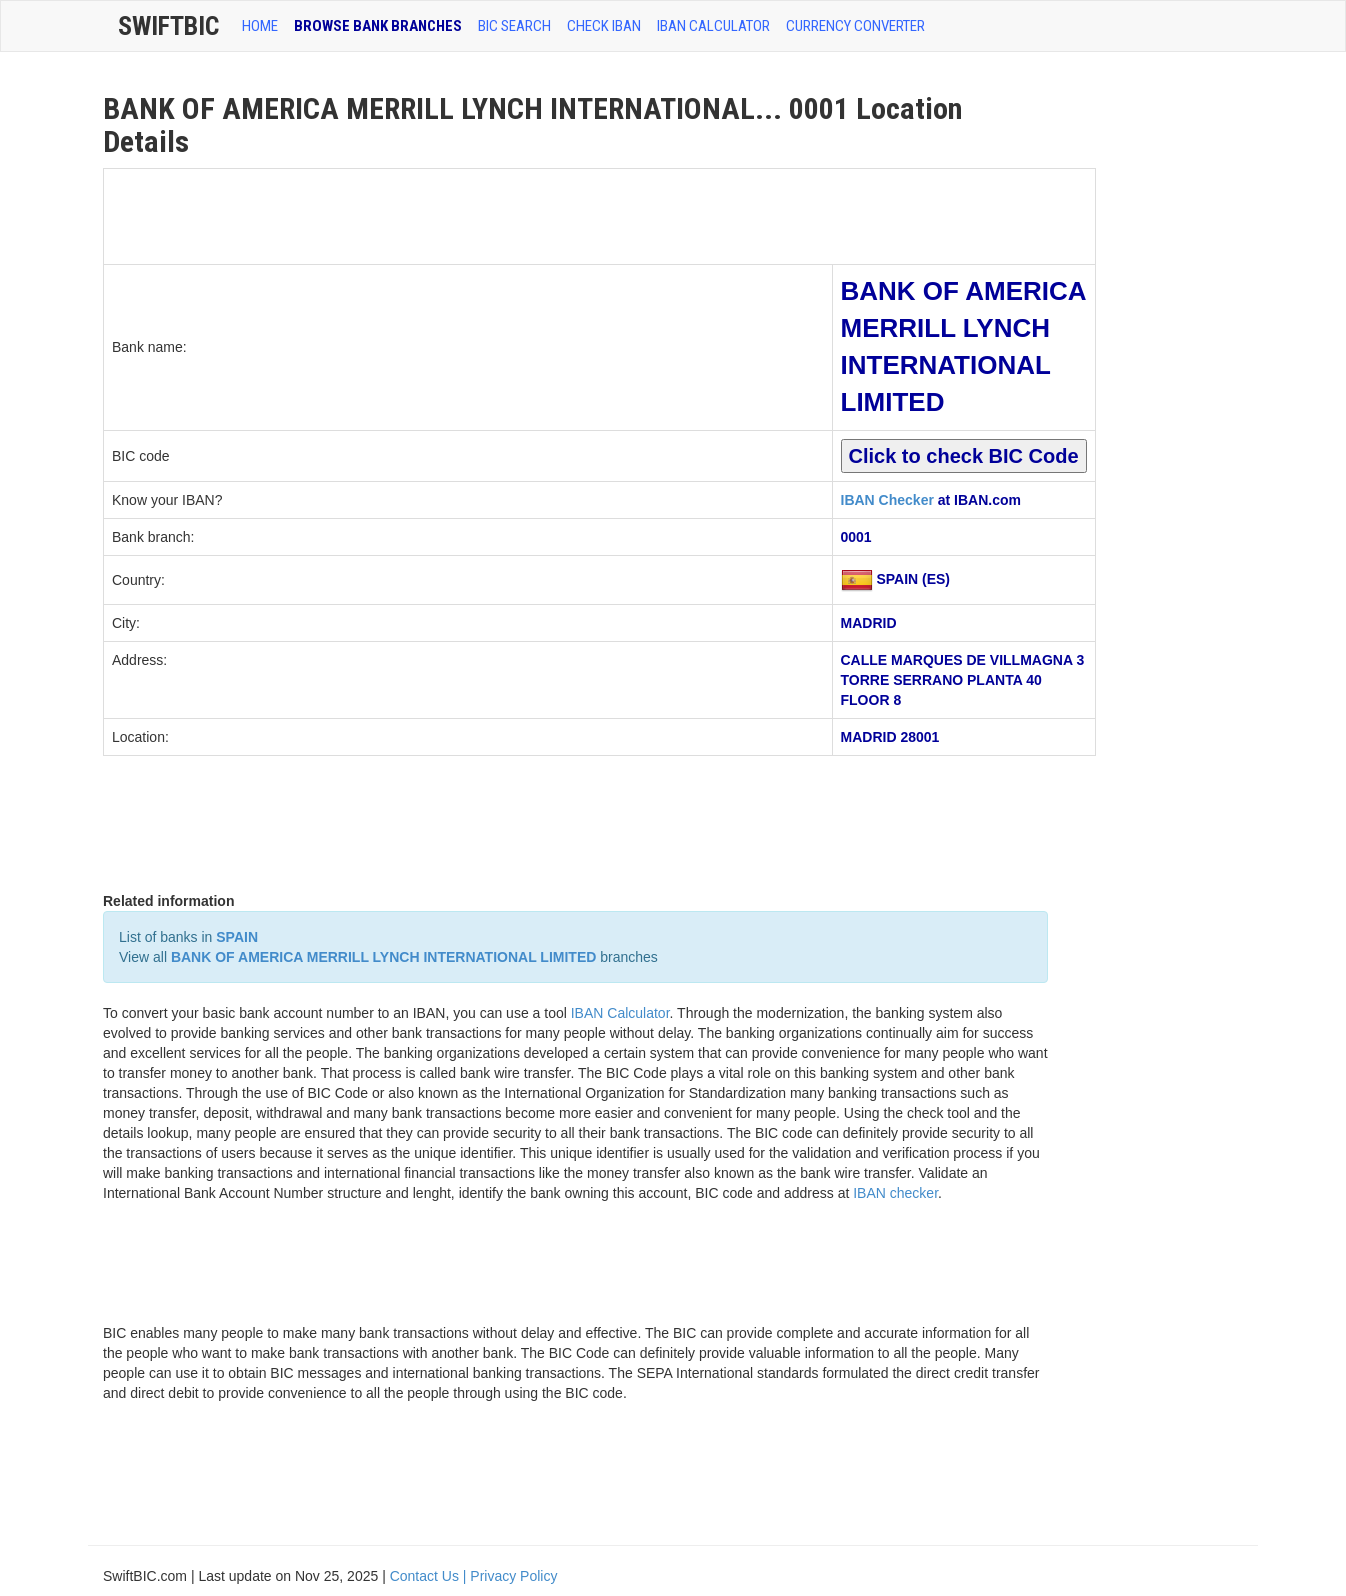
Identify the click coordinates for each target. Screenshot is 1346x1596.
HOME (260, 26)
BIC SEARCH (514, 26)
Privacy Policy (513, 1576)
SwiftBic (168, 26)
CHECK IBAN (604, 26)
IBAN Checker (887, 500)
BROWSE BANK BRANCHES (378, 26)
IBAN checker (895, 1193)
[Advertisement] (468, 214)
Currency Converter (855, 26)
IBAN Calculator (713, 26)
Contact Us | (430, 1576)
